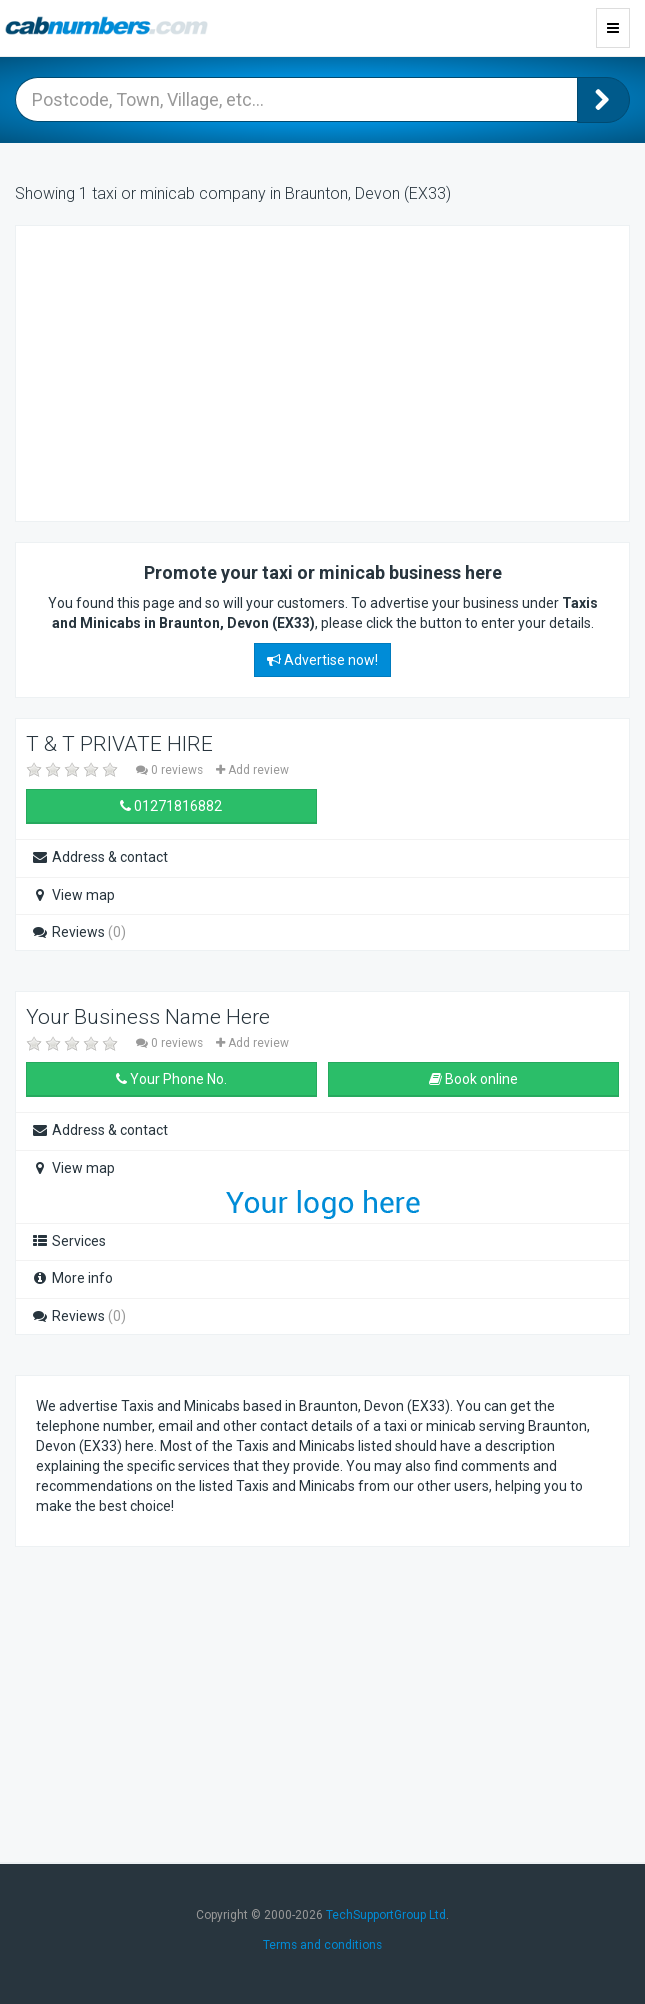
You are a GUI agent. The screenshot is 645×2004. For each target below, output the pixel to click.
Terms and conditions (322, 1945)
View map (73, 895)
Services (68, 1241)
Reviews (78, 932)
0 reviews (171, 770)
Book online (473, 1079)
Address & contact (99, 857)
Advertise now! (322, 660)
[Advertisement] (196, 371)
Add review (252, 770)
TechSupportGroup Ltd (386, 1915)
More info (72, 1278)
